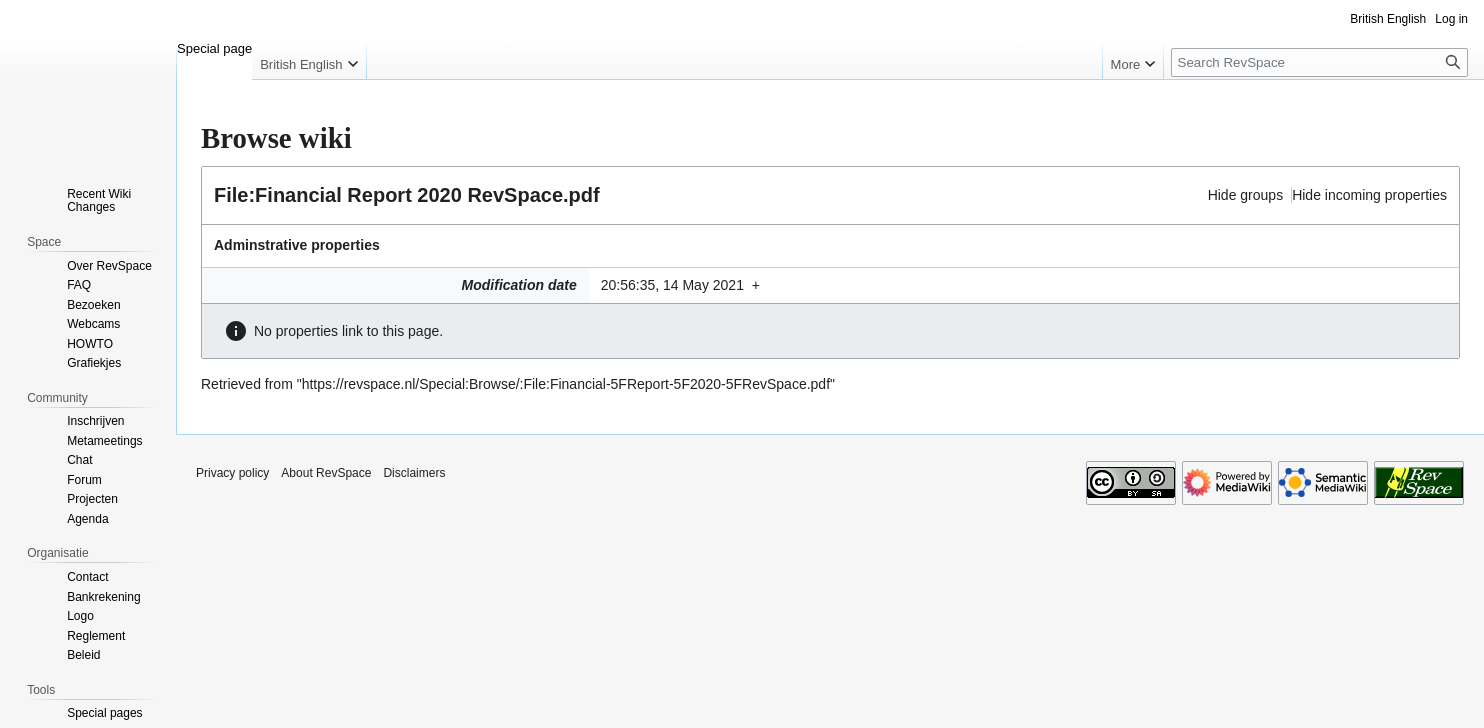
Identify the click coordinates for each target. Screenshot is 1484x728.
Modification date (519, 285)
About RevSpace (326, 473)
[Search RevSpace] (1319, 62)
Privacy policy (232, 473)
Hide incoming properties (1369, 195)
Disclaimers (414, 473)
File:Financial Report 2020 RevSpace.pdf (407, 195)
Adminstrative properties (297, 245)
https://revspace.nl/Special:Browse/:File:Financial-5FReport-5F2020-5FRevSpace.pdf (566, 384)
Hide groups (1246, 195)
